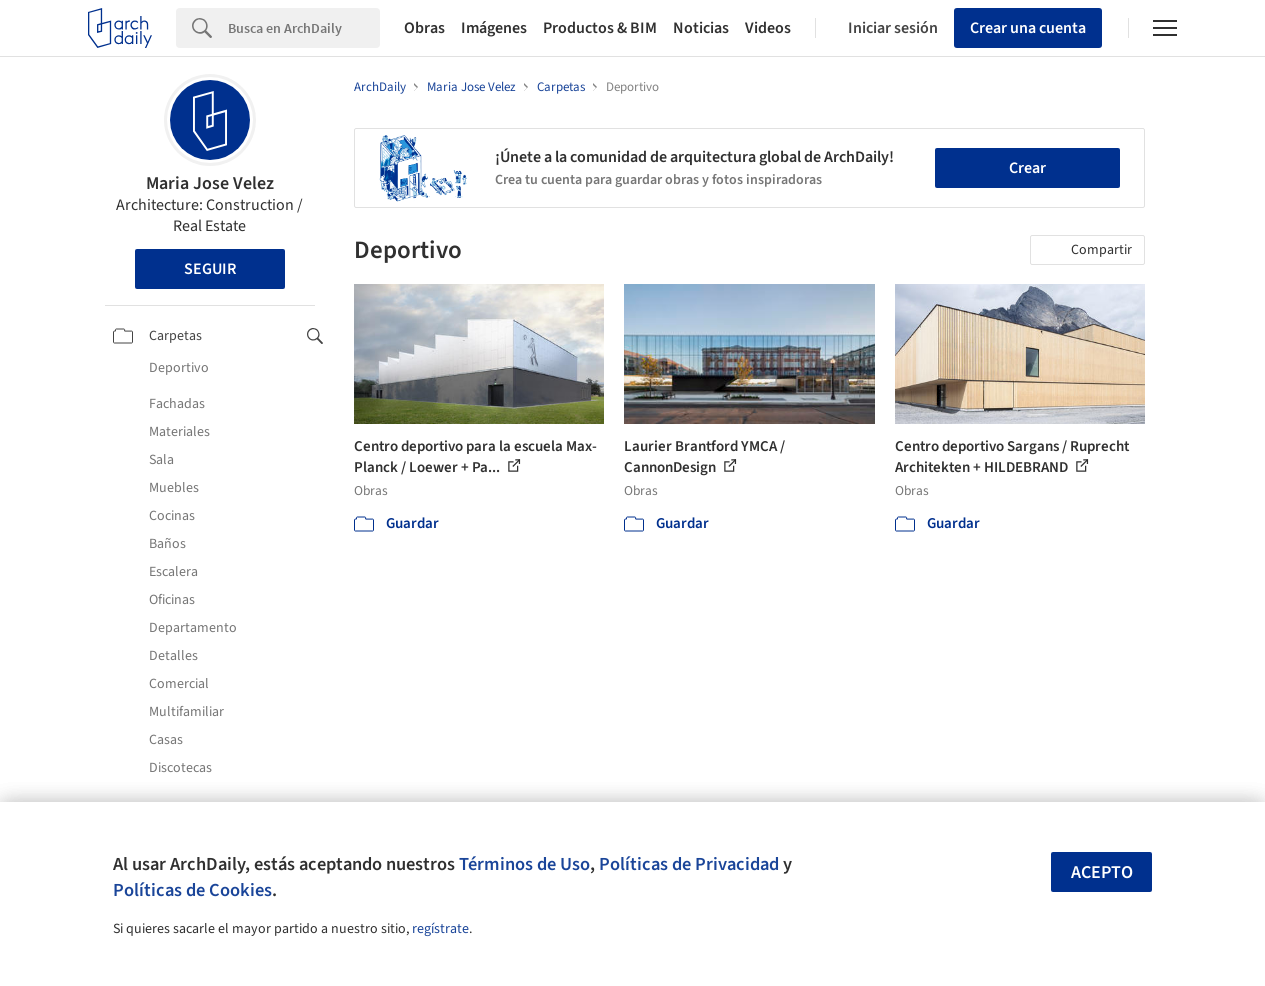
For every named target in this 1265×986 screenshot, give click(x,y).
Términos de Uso (524, 864)
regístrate (440, 929)
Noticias (701, 28)
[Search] (304, 28)
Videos (768, 28)
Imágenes (494, 28)
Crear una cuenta (1028, 28)
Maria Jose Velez (210, 183)
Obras (424, 28)
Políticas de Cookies (192, 890)
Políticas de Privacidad (689, 864)
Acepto (1102, 872)
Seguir (210, 269)
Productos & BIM (600, 28)
